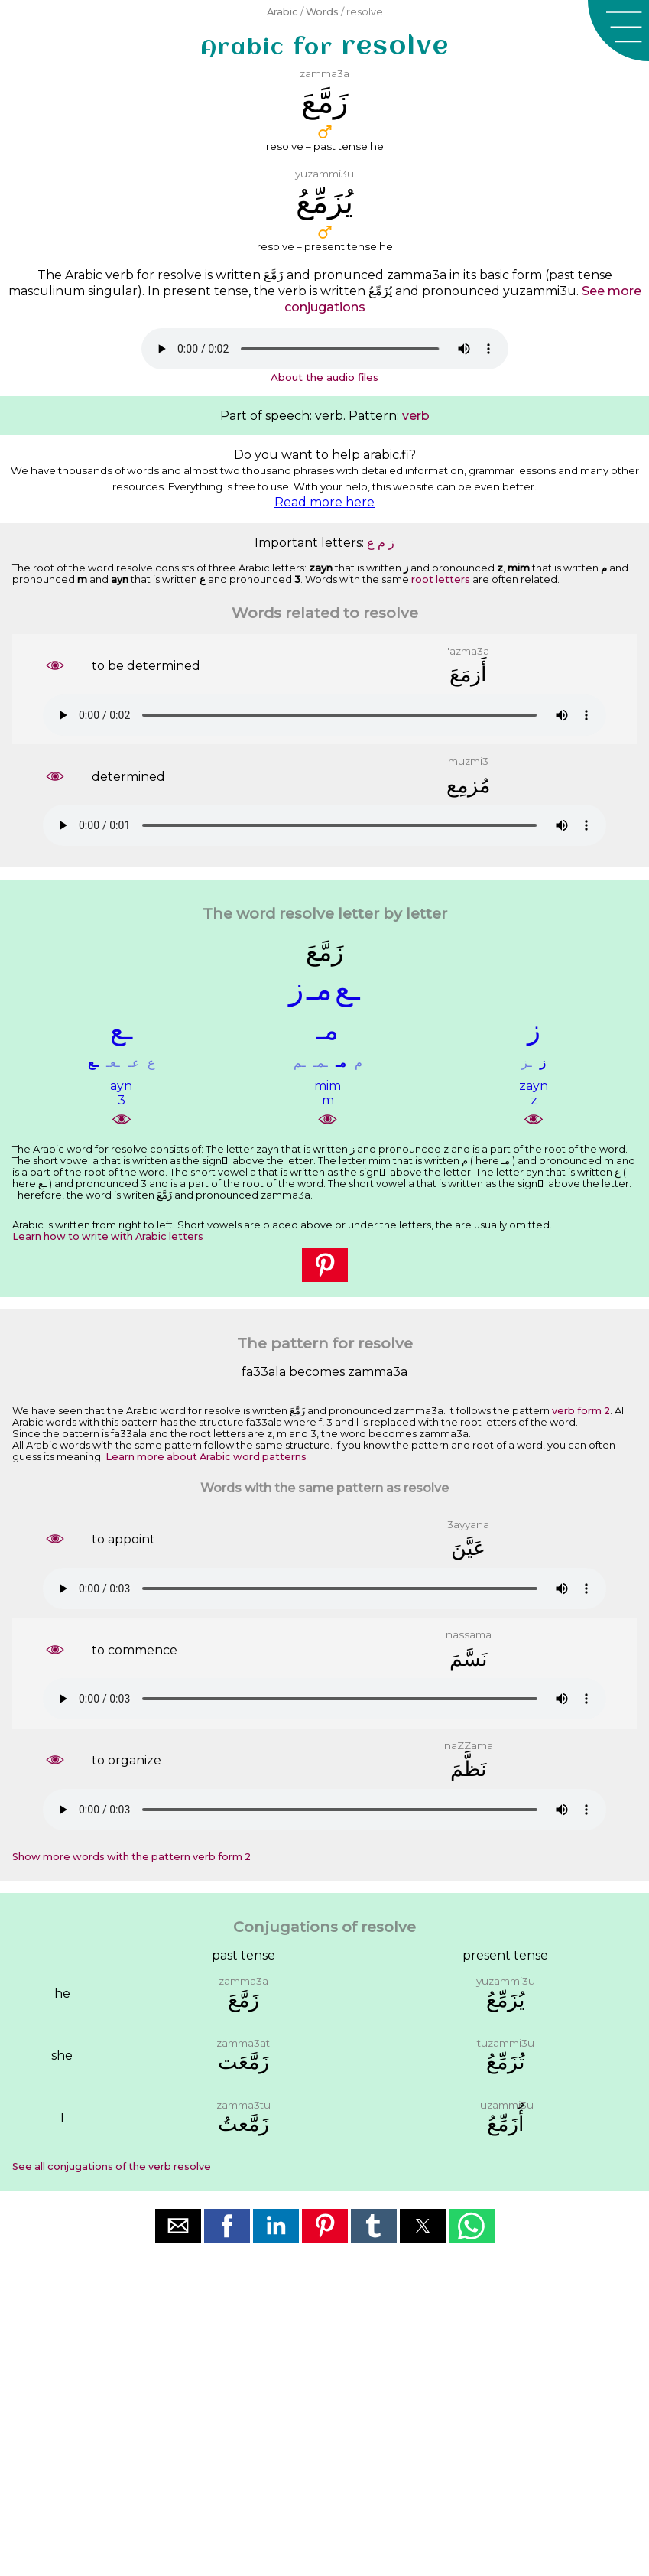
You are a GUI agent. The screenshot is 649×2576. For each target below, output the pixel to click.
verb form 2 (581, 1410)
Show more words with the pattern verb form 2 (131, 1856)
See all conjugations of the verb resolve (111, 2166)
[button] (618, 30)
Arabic (282, 12)
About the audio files (324, 377)
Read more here (324, 502)
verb (416, 415)
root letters (440, 579)
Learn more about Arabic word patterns (206, 1456)
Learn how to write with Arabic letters (107, 1236)
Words (322, 12)
